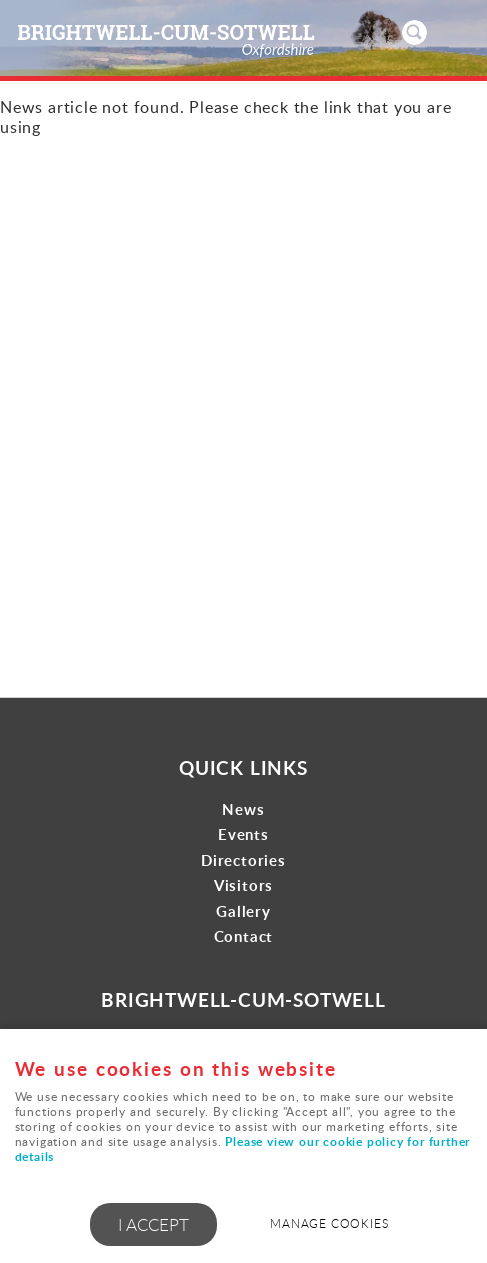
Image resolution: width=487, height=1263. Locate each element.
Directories (243, 860)
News (243, 809)
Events (243, 834)
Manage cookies (329, 1223)
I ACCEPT (153, 1224)
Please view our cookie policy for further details (243, 1149)
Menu (452, 32)
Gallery (243, 911)
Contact (244, 936)
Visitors (243, 885)
